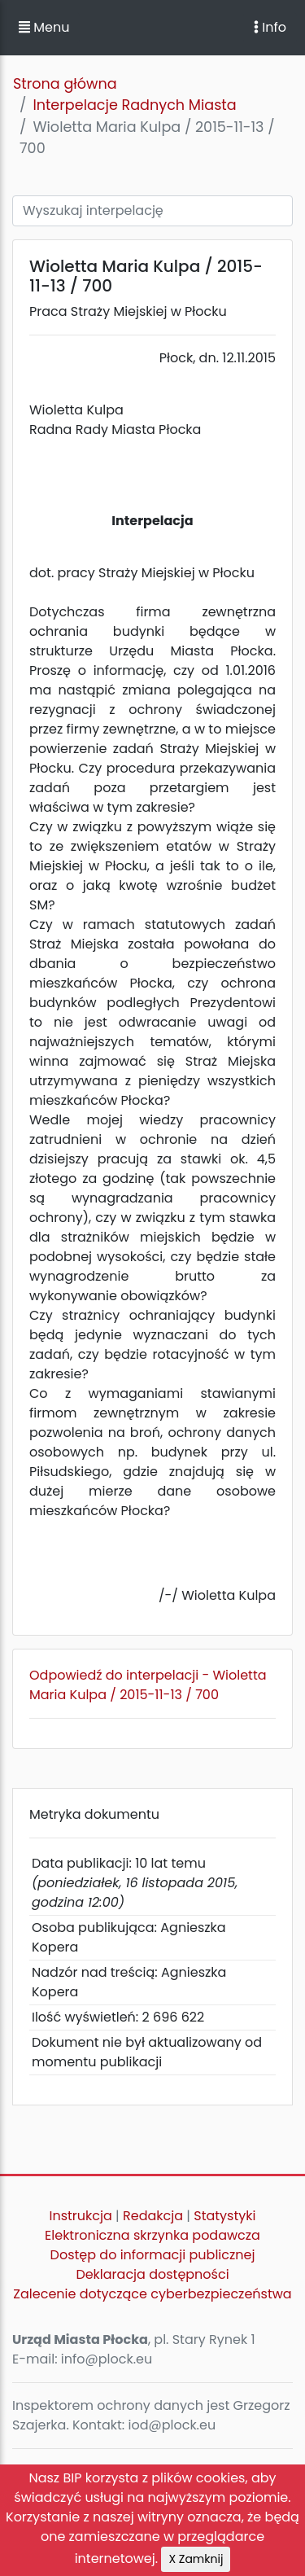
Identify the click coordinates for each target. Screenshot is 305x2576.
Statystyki (224, 2215)
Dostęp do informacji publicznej (152, 2254)
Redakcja (153, 2215)
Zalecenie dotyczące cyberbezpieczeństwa (152, 2294)
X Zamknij (195, 2559)
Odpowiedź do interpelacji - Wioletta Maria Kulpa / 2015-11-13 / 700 (148, 1685)
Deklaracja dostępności (152, 2274)
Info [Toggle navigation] (270, 27)
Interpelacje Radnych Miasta (134, 105)
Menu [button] (44, 27)
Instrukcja (81, 2215)
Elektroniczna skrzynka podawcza (152, 2235)
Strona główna (65, 84)
